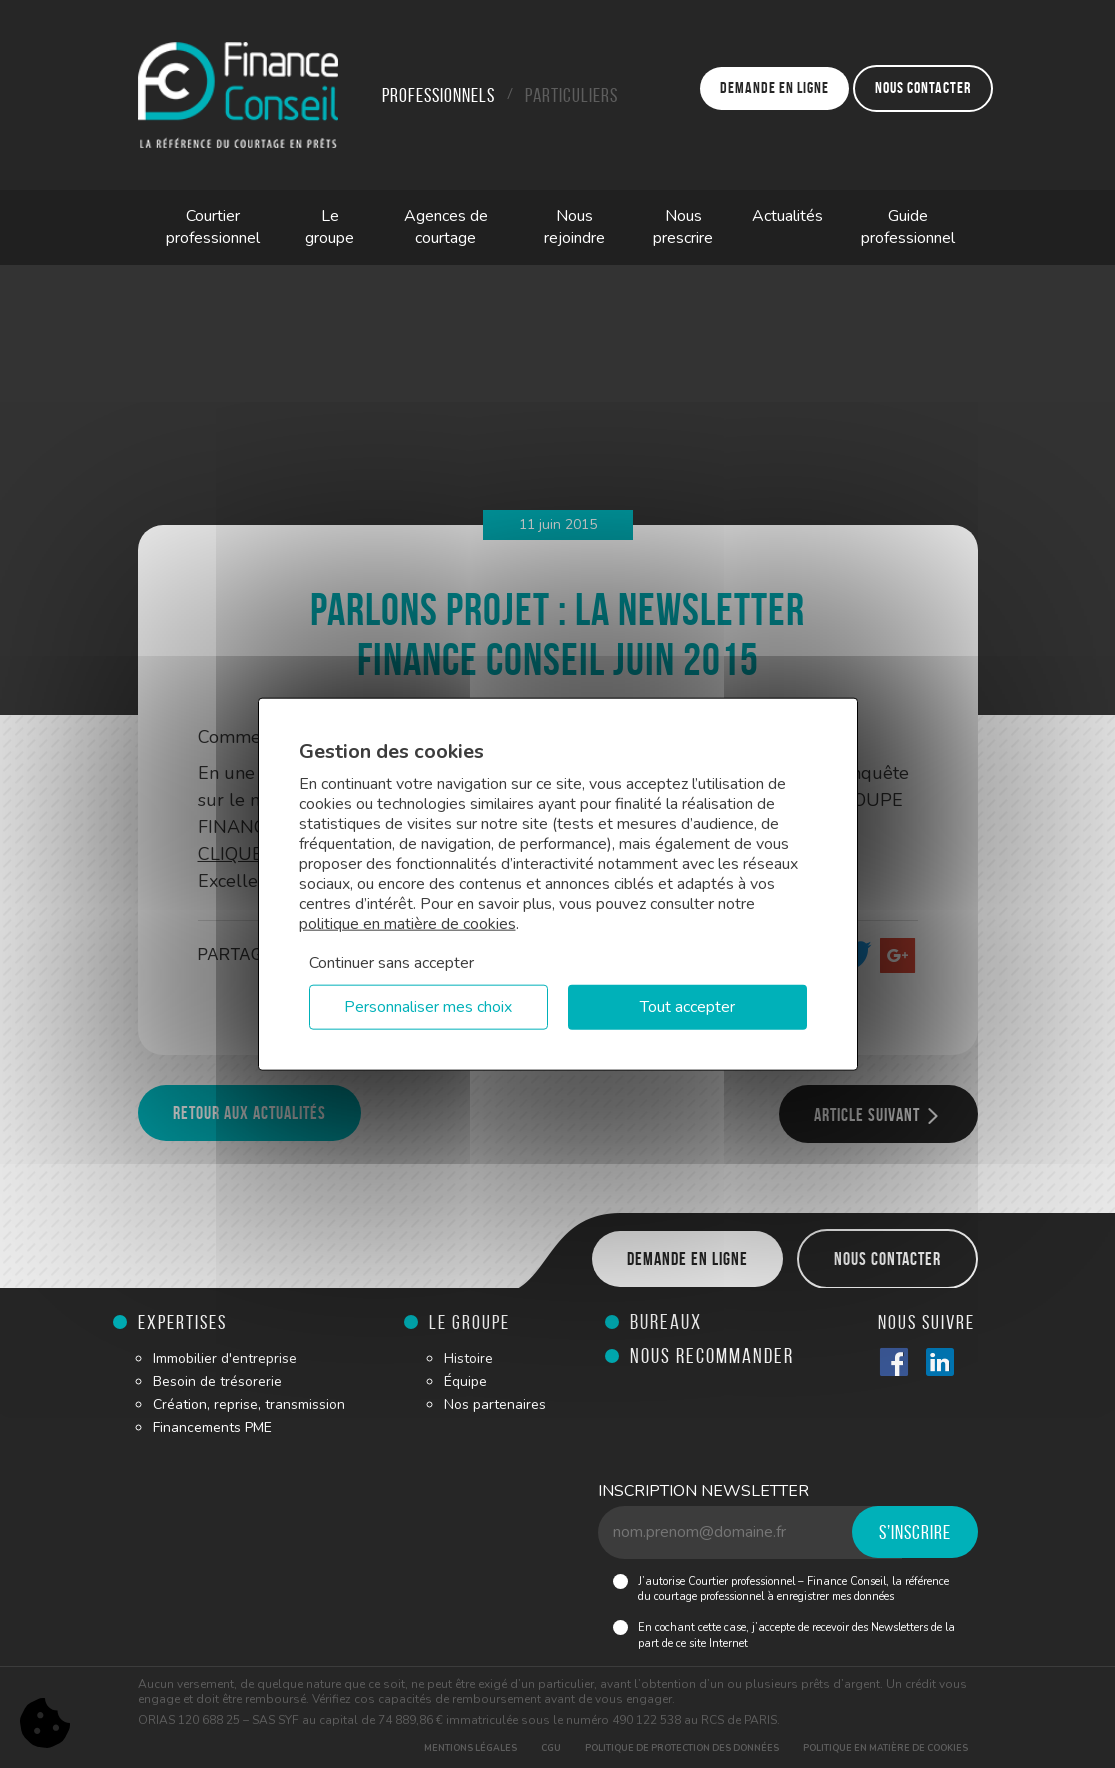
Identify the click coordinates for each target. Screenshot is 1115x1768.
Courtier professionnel (213, 227)
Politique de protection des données (682, 1748)
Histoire (468, 1358)
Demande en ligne (774, 87)
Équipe (465, 1381)
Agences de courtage (446, 227)
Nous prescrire (683, 227)
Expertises (182, 1322)
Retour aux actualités (249, 1113)
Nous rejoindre (574, 227)
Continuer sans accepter (391, 963)
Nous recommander (712, 1355)
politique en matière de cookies (407, 924)
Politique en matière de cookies (885, 1748)
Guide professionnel (908, 227)
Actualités (787, 216)
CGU (551, 1748)
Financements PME (212, 1427)
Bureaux (666, 1321)
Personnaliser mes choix (428, 1007)
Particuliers (571, 95)
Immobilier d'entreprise (225, 1358)
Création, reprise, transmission (249, 1404)
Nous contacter (923, 87)
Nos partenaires (495, 1404)
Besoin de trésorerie (217, 1381)
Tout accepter (687, 1007)
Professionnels (438, 95)
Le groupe (329, 227)
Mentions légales (470, 1748)
